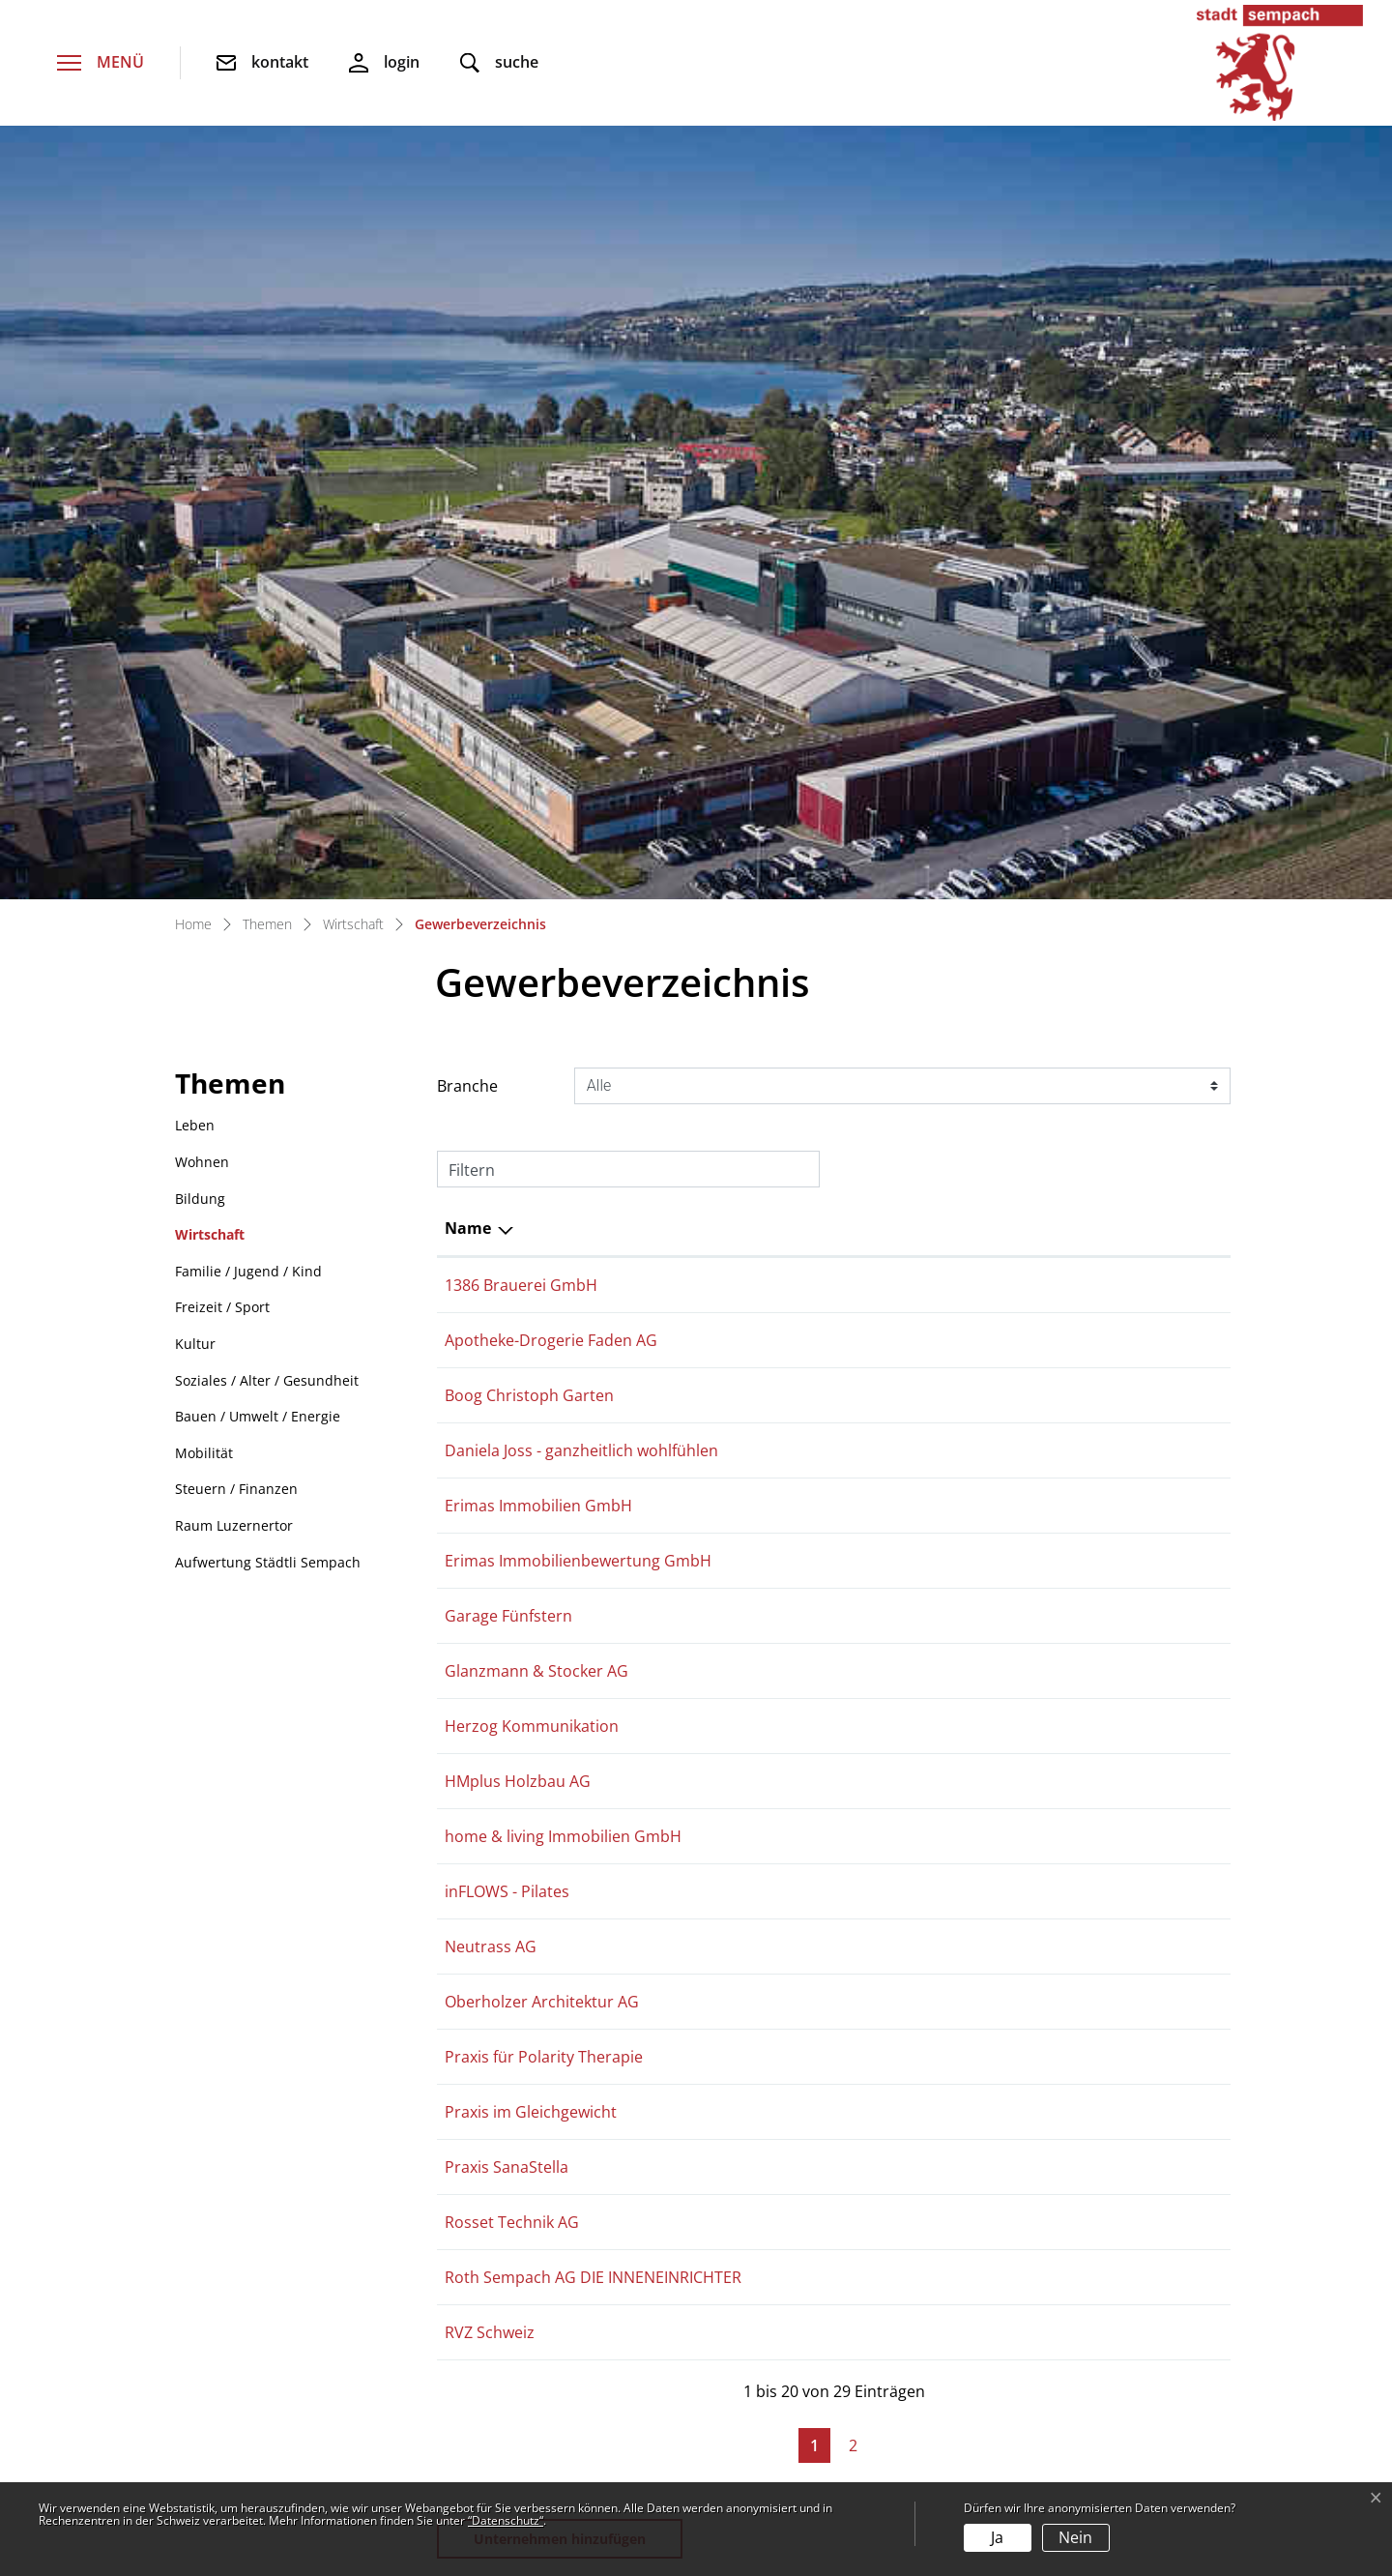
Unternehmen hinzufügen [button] (560, 1904)
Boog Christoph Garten (529, 656)
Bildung (200, 448)
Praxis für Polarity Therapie (544, 1387)
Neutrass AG (490, 1265)
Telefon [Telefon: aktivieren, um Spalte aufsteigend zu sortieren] (943, 477)
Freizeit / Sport (222, 556)
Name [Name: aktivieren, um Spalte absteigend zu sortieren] (468, 477)
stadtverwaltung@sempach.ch (302, 2254)
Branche (467, 335)
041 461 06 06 (964, 1326)
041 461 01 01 (964, 1083)
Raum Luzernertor (234, 775)
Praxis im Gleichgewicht (531, 1448)
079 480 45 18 (964, 717)
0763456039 (958, 656)
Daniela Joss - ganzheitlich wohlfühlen (581, 717)
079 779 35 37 (964, 1692)
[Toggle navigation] (100, 63)
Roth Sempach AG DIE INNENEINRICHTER (593, 1631)
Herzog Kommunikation (532, 1022)
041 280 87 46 (964, 961)
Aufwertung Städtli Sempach (268, 812)
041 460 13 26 (964, 1631)
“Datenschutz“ (505, 2520)
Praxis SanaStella (506, 1509)
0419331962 (958, 1144)
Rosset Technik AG (512, 1570)
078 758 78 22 (964, 1387)
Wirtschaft (210, 484)
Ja (997, 2537)
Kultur (195, 593)
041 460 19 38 (964, 900)
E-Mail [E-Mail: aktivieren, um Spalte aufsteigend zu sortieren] (1124, 477)
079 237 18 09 (964, 1509)
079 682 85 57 (964, 1204)
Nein (1075, 2537)
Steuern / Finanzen (236, 738)
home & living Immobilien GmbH (563, 1144)
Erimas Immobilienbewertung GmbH (578, 839)
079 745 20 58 (964, 1448)
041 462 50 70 (964, 1570)
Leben (195, 375)
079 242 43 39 (964, 778)
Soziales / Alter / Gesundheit (267, 630)
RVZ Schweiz (490, 1692)
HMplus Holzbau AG (518, 1083)
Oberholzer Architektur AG (542, 1326)
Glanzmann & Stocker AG (536, 961)
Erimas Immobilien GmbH (538, 778)
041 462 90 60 (964, 595)
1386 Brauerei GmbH (521, 534)
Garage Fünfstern (508, 900)
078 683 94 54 (964, 1022)
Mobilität (204, 702)
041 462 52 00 (241, 2219)
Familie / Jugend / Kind (248, 521)
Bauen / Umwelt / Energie (257, 666)
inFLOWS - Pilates (507, 1204)
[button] (499, 63)
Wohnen (202, 411)
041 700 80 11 (964, 1265)
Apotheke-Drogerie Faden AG (551, 595)
